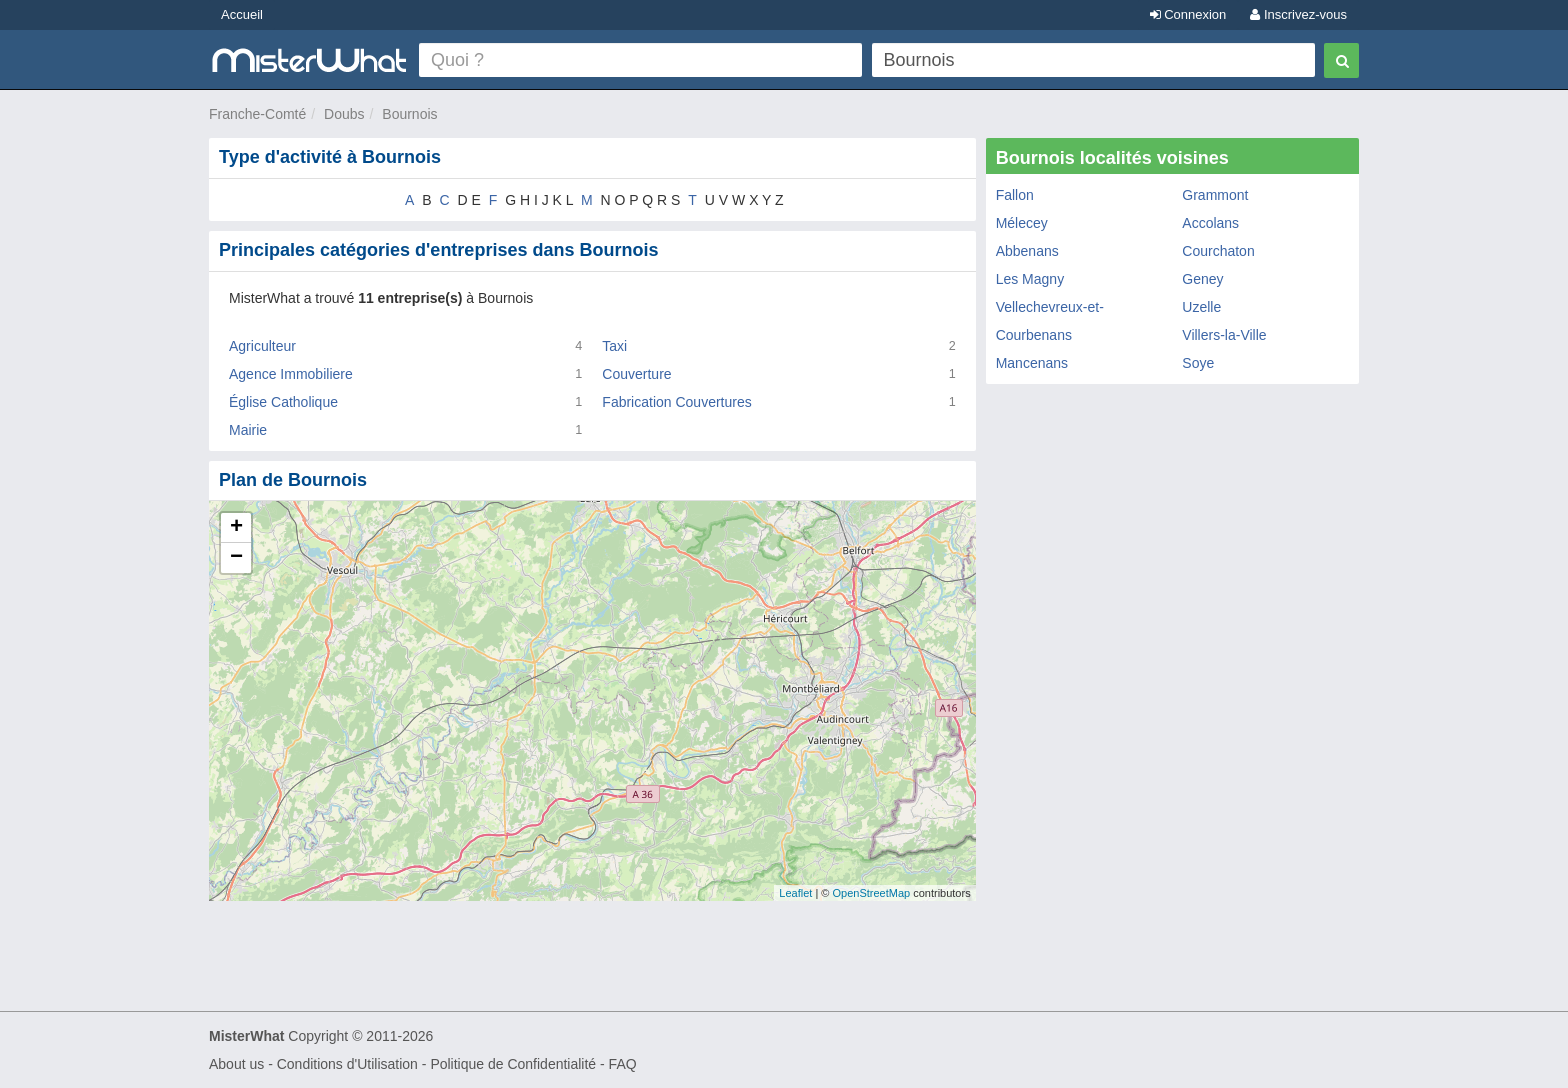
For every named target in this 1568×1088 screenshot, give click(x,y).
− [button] (236, 558)
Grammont (1215, 195)
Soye (1198, 363)
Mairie (248, 430)
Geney (1202, 279)
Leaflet (795, 893)
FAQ (623, 1064)
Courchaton (1218, 251)
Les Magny (1030, 279)
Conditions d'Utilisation (347, 1064)
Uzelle (1201, 307)
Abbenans (1027, 251)
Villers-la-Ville (1224, 335)
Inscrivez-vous (1298, 14)
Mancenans (1032, 363)
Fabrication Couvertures (676, 402)
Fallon (1015, 195)
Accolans (1210, 223)
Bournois (409, 114)
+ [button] (236, 528)
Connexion (1188, 14)
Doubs (344, 114)
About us (236, 1064)
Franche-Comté (257, 114)
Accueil (242, 14)
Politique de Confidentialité (513, 1064)
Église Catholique (283, 402)
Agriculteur (262, 346)
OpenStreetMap (871, 893)
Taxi (614, 346)
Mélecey (1022, 223)
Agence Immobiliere (291, 374)
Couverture (636, 374)
